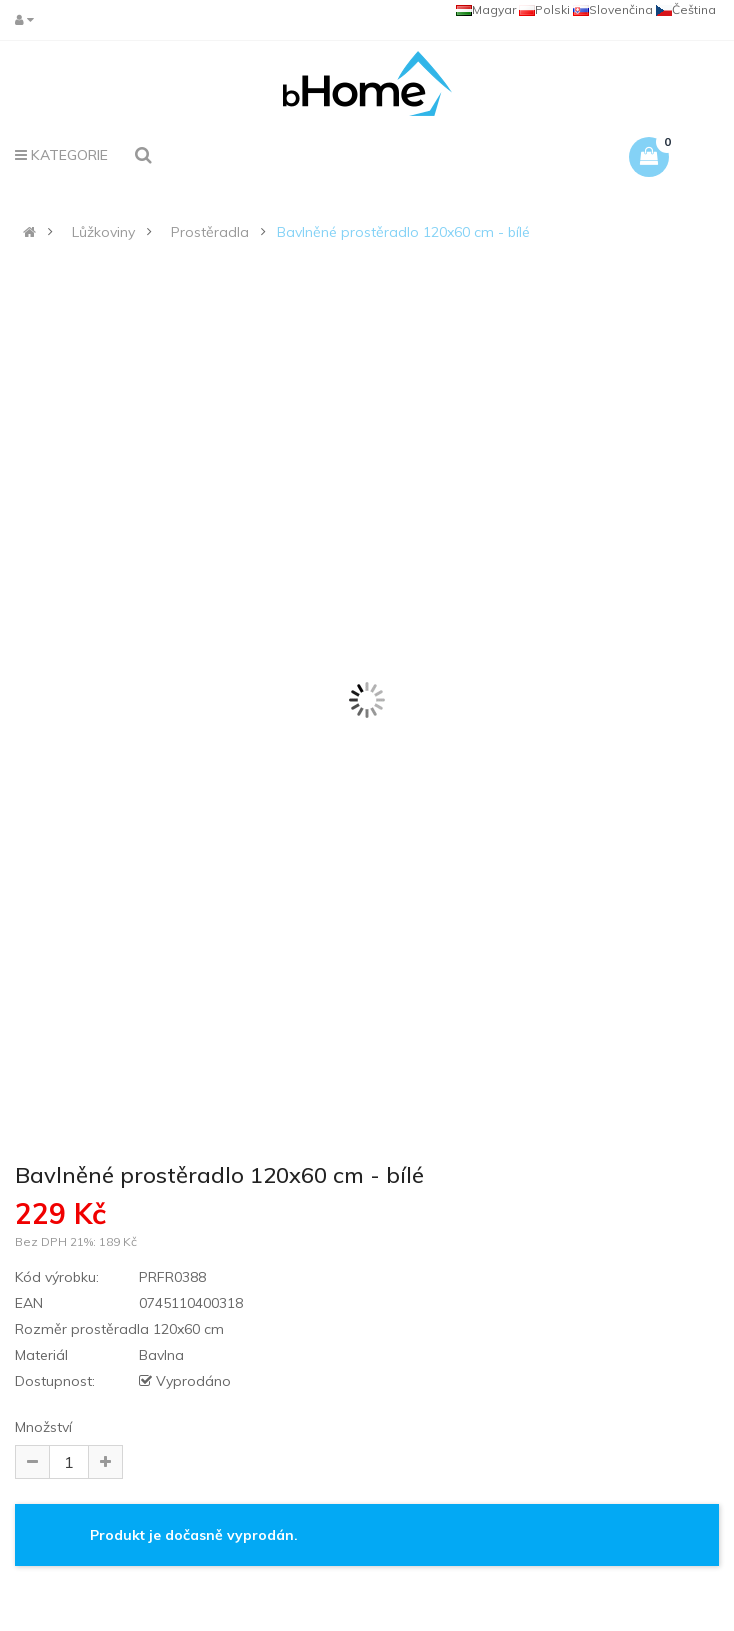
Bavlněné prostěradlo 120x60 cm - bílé (403, 232)
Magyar (486, 9)
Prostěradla (210, 232)
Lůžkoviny (103, 232)
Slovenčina (613, 9)
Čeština (686, 9)
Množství (43, 1427)
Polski (544, 9)
